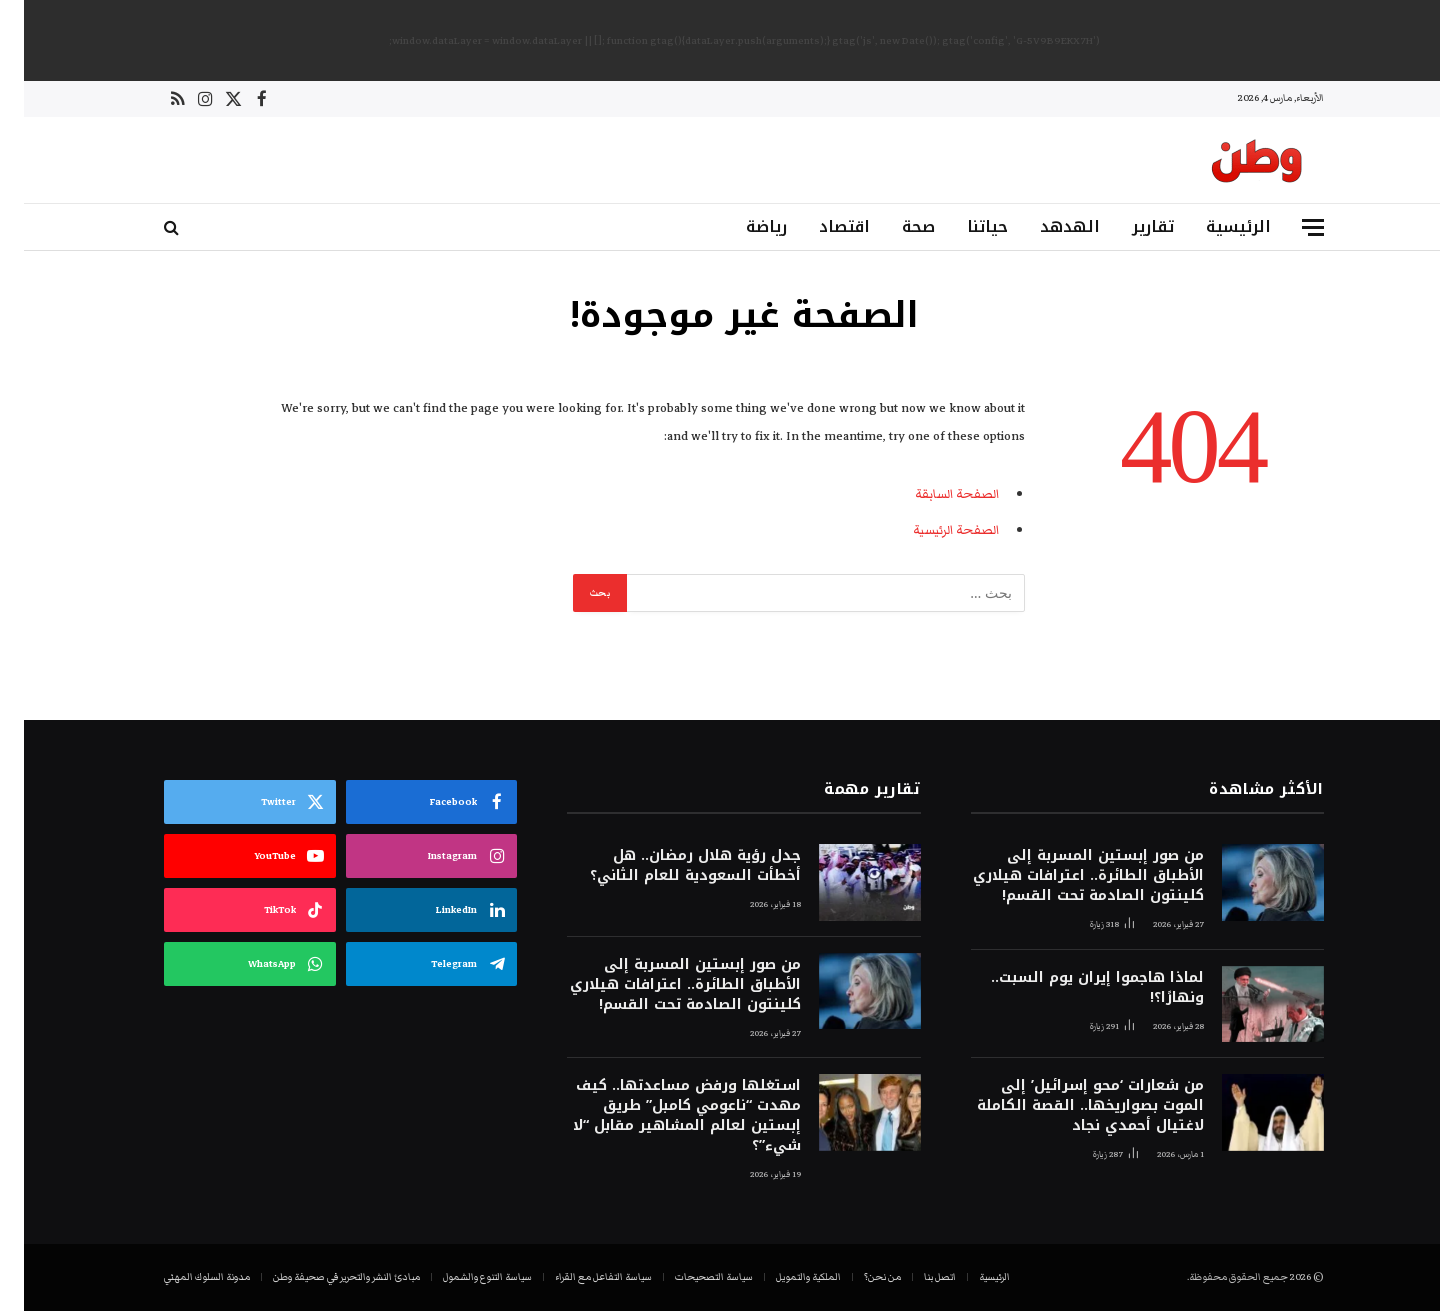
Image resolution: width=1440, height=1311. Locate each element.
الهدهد (1046, 226)
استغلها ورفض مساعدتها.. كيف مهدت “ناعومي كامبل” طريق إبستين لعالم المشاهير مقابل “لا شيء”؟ (663, 1116)
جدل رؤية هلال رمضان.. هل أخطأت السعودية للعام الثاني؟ (671, 866)
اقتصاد (820, 226)
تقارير (1129, 226)
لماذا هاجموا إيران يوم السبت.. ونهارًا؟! (1073, 988)
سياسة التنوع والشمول (463, 1277)
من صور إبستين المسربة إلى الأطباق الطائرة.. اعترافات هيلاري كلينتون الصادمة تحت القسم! (1064, 876)
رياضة (742, 226)
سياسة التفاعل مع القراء (579, 1277)
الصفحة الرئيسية (932, 530)
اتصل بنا (916, 1277)
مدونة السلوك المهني (183, 1277)
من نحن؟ (858, 1277)
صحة (894, 226)
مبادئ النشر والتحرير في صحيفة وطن (322, 1277)
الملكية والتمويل (784, 1277)
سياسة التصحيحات (690, 1277)
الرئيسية (1214, 226)
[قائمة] (1289, 227)
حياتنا (963, 226)
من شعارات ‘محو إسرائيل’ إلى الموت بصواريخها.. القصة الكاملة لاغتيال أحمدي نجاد (1066, 1106)
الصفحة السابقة (933, 494)
